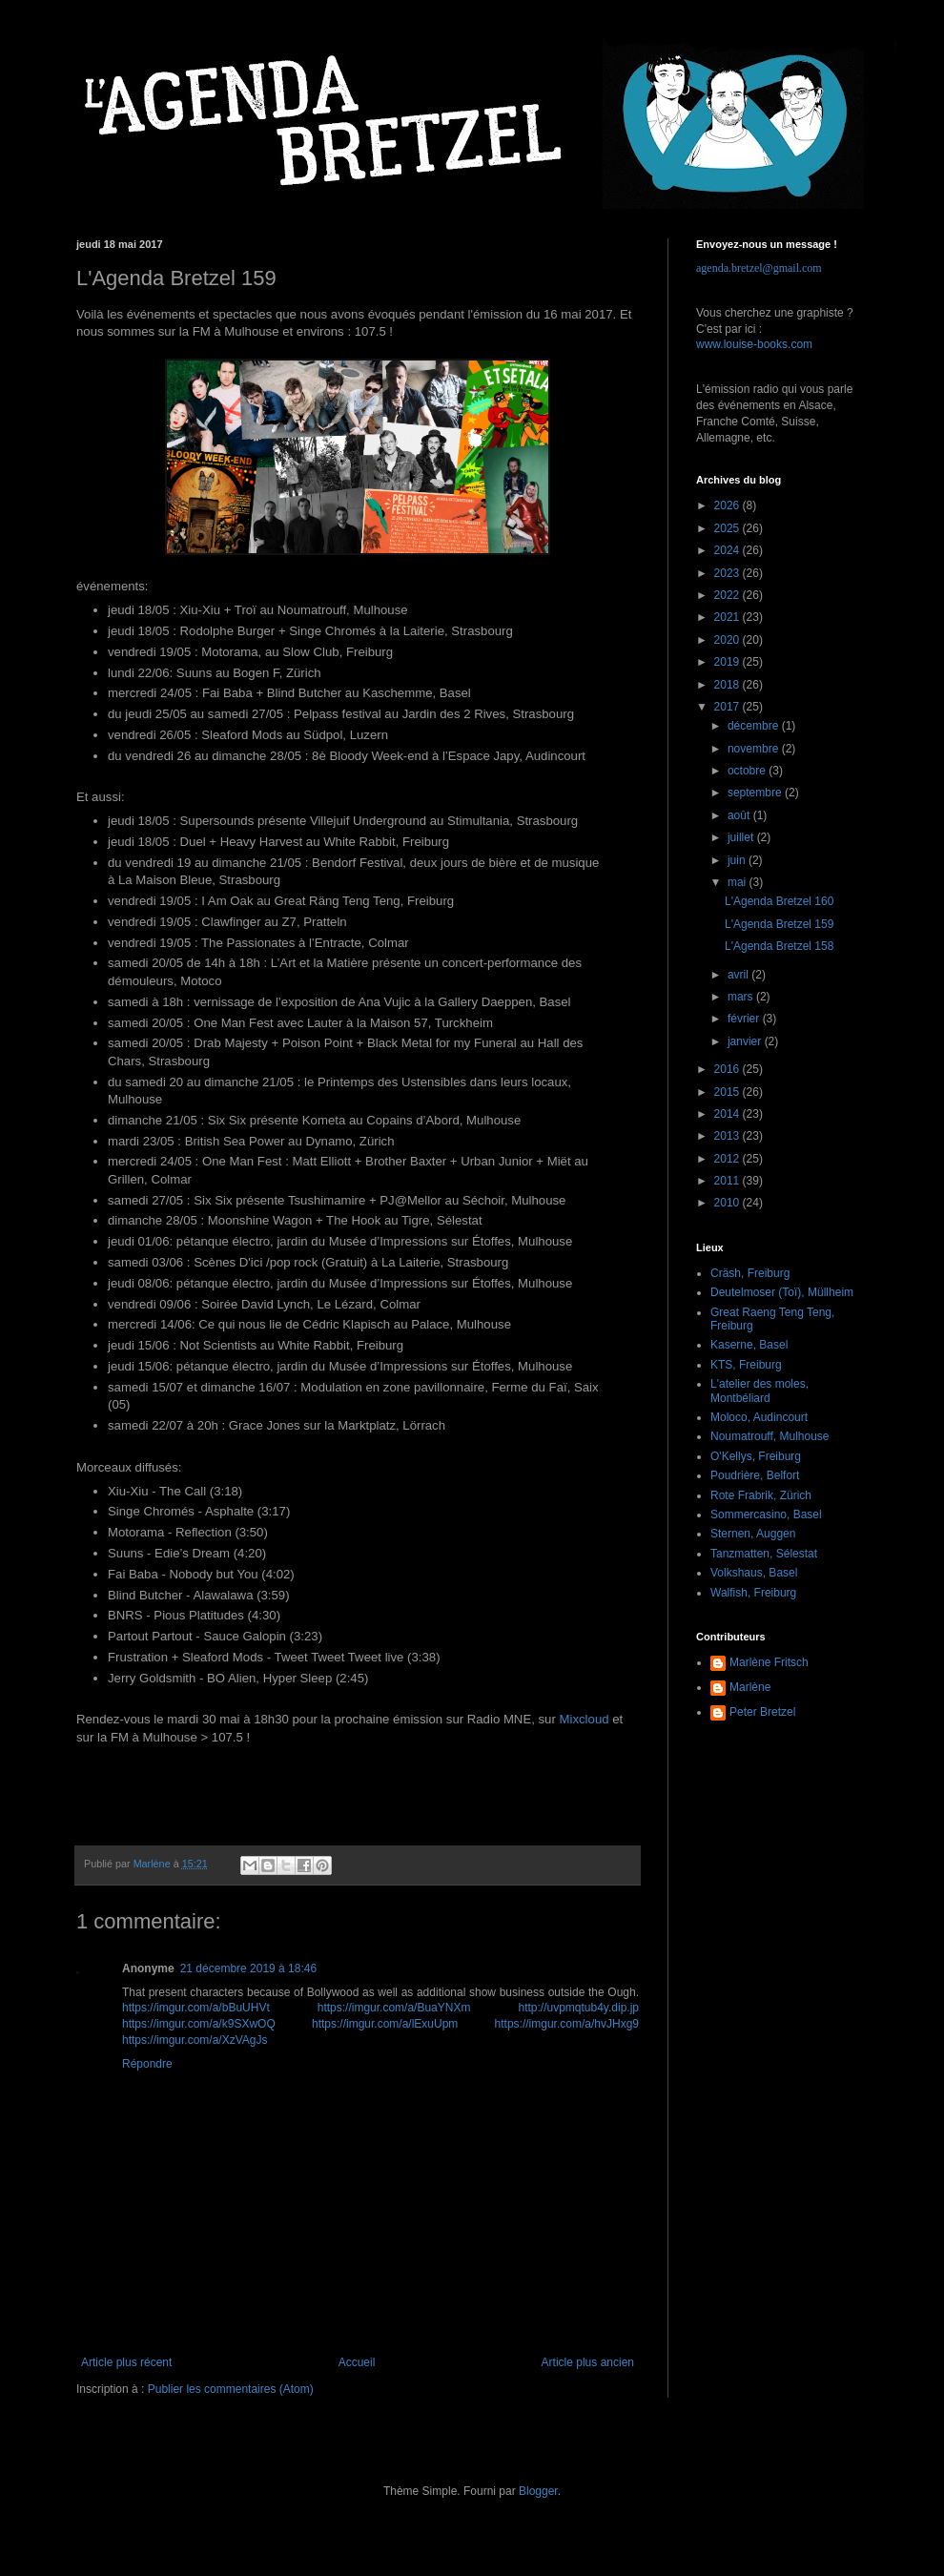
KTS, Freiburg (746, 1364)
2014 (728, 1114)
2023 (728, 573)
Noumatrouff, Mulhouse (770, 1436)
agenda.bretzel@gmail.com (759, 268)
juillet (742, 837)
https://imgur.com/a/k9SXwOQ (199, 2023)
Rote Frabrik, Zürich (760, 1495)
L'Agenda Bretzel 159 (779, 924)
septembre (756, 792)
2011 (728, 1180)
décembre (755, 725)
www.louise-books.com (754, 344)
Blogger (538, 2491)
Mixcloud (584, 1719)
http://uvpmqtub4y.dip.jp (578, 2007)
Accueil (357, 2362)
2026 (728, 505)
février (745, 1018)
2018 (728, 684)
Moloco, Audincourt (759, 1417)
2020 (728, 640)
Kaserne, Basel (749, 1344)
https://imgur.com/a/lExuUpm (385, 2023)
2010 (728, 1202)
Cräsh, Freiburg (750, 1273)
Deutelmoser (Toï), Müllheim (781, 1292)
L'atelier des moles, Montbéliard (759, 1390)
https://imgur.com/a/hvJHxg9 (567, 2023)
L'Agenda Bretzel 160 (779, 901)
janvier (746, 1041)
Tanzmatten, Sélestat (763, 1553)
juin (738, 860)
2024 (728, 550)
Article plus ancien (588, 2362)
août (740, 815)
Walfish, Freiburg (753, 1592)
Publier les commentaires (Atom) (231, 2389)
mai (738, 882)
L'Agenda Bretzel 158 (779, 946)
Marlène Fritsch (769, 1662)
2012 (728, 1158)
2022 (728, 595)
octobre (748, 770)
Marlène (749, 1687)
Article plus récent (126, 2362)
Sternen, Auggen (752, 1533)
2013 (728, 1136)
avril (739, 974)
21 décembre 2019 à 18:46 (248, 1968)
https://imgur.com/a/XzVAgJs (195, 2040)
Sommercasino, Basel (766, 1514)
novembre (755, 748)
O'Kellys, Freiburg (755, 1456)
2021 (728, 617)
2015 (728, 1092)
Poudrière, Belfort (754, 1475)
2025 (728, 528)
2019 (728, 662)
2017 (728, 706)
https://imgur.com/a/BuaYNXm (394, 2007)
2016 (728, 1069)
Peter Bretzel (762, 1712)
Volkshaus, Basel (753, 1572)
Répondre (147, 2064)
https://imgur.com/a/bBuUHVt (196, 2007)
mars (742, 996)
